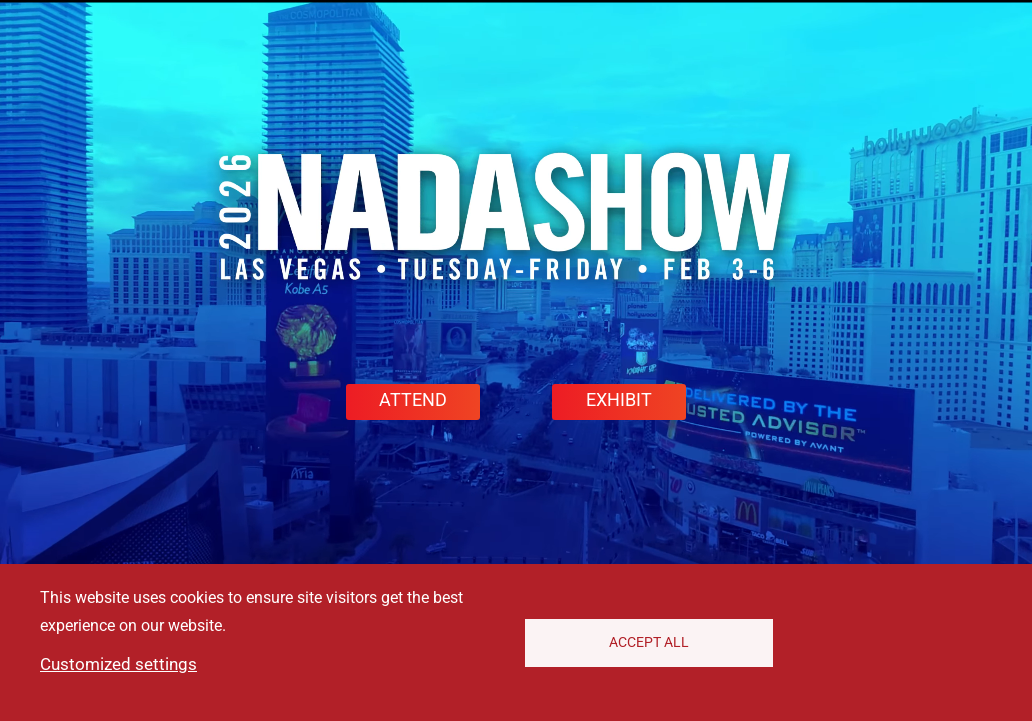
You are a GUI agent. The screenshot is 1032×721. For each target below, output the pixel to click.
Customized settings (118, 664)
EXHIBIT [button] (619, 400)
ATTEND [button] (413, 400)
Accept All (649, 642)
